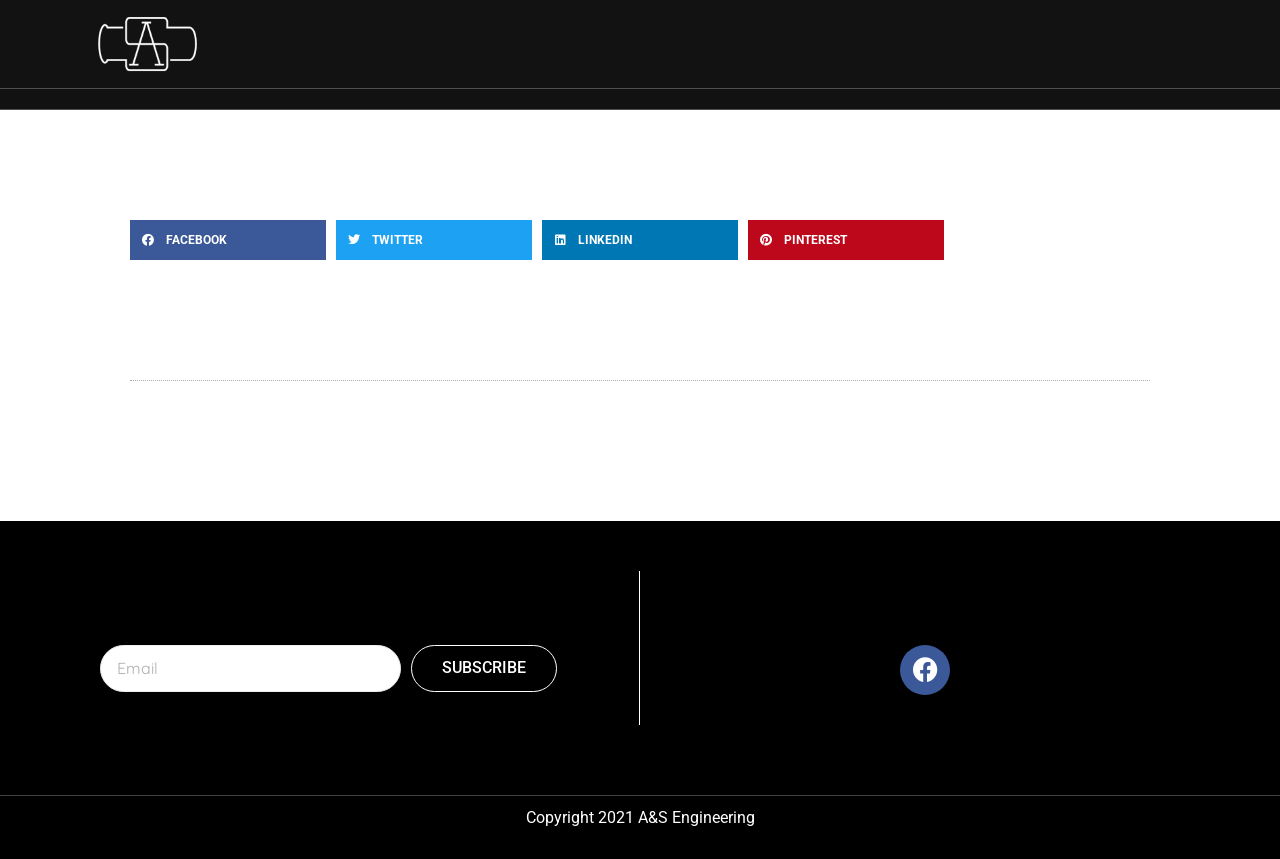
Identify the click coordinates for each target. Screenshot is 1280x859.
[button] (228, 240)
